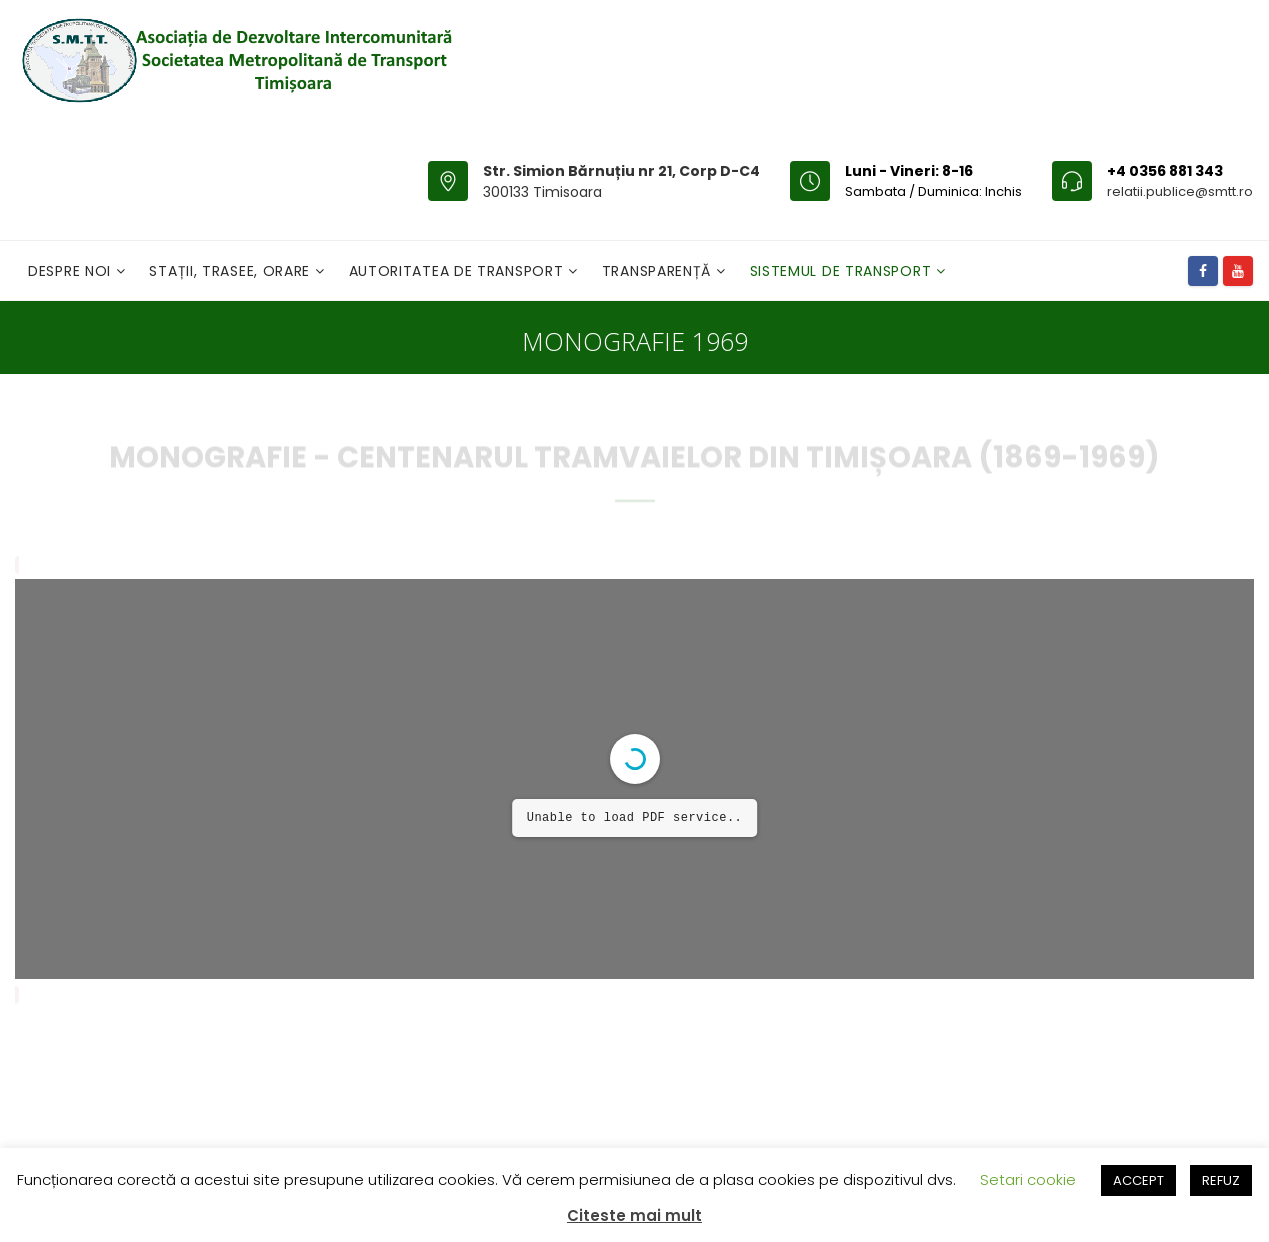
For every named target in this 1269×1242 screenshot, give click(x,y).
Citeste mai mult (634, 1215)
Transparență (659, 271)
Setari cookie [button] (1028, 1179)
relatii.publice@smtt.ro (1180, 191)
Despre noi (72, 271)
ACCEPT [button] (1138, 1180)
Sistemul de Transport (843, 271)
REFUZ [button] (1221, 1180)
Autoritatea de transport (459, 271)
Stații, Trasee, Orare (231, 271)
